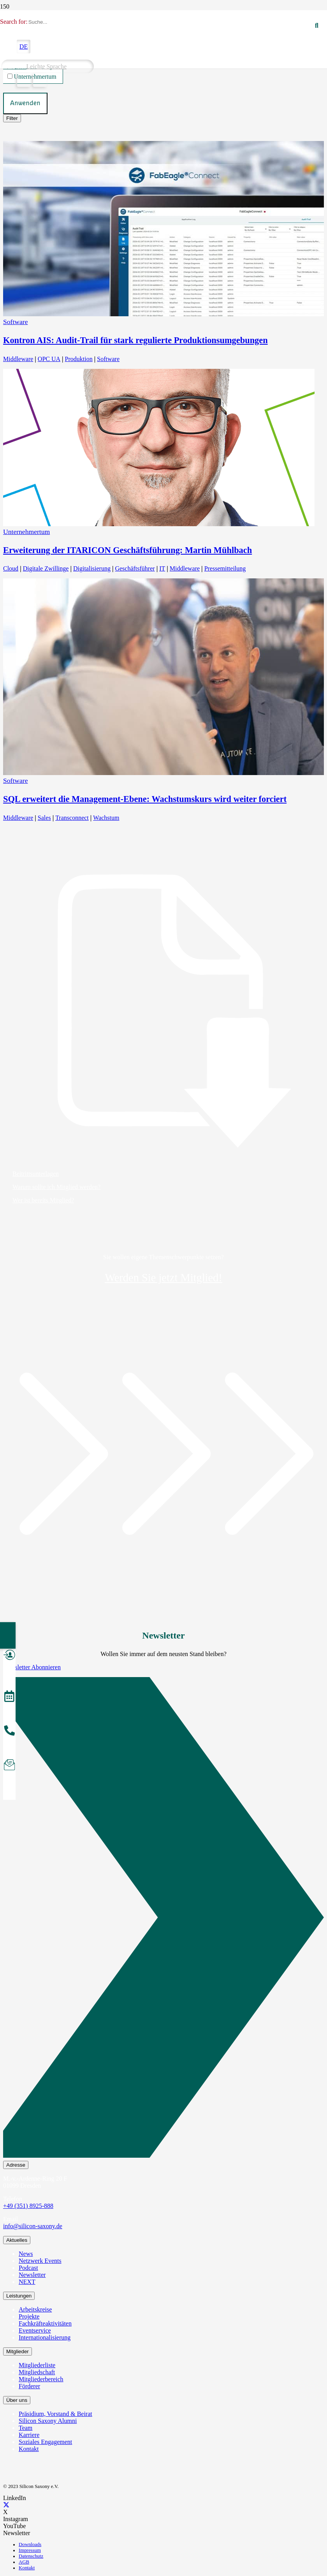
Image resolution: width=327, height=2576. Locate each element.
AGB (24, 2562)
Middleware (18, 359)
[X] (6, 2505)
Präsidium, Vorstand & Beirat (55, 2413)
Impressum (30, 2550)
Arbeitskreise (35, 2309)
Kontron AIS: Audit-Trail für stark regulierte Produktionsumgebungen (135, 340)
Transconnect (72, 817)
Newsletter (32, 2274)
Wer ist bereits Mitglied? (43, 1200)
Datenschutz (31, 2556)
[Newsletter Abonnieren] (163, 1919)
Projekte (29, 2316)
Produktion (79, 359)
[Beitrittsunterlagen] (163, 1011)
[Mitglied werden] (9, 1656)
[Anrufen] (9, 1731)
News (26, 2253)
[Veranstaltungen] (9, 1697)
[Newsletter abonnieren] (9, 1765)
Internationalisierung (44, 2337)
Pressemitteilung (225, 568)
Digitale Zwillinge (46, 568)
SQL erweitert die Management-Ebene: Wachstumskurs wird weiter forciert (145, 799)
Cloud (10, 568)
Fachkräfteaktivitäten (45, 2323)
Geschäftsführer (135, 568)
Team (25, 2427)
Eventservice (35, 2330)
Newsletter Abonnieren (32, 1667)
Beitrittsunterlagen (35, 1173)
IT (162, 568)
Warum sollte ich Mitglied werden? (56, 1187)
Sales (44, 817)
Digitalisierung (92, 568)
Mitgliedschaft (37, 2372)
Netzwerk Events (40, 2260)
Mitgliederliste (37, 2365)
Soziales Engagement (45, 2442)
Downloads (30, 2544)
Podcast (28, 2267)
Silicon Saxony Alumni (48, 2420)
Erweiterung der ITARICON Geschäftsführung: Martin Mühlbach (127, 550)
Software (15, 322)
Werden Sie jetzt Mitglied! (163, 1278)
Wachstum (106, 817)
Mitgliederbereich (41, 2379)
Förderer (29, 2386)
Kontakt (29, 2449)
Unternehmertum (26, 532)
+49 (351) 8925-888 (28, 2205)
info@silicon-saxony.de (32, 2226)
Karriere (29, 2435)
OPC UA (49, 359)
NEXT (27, 2281)
